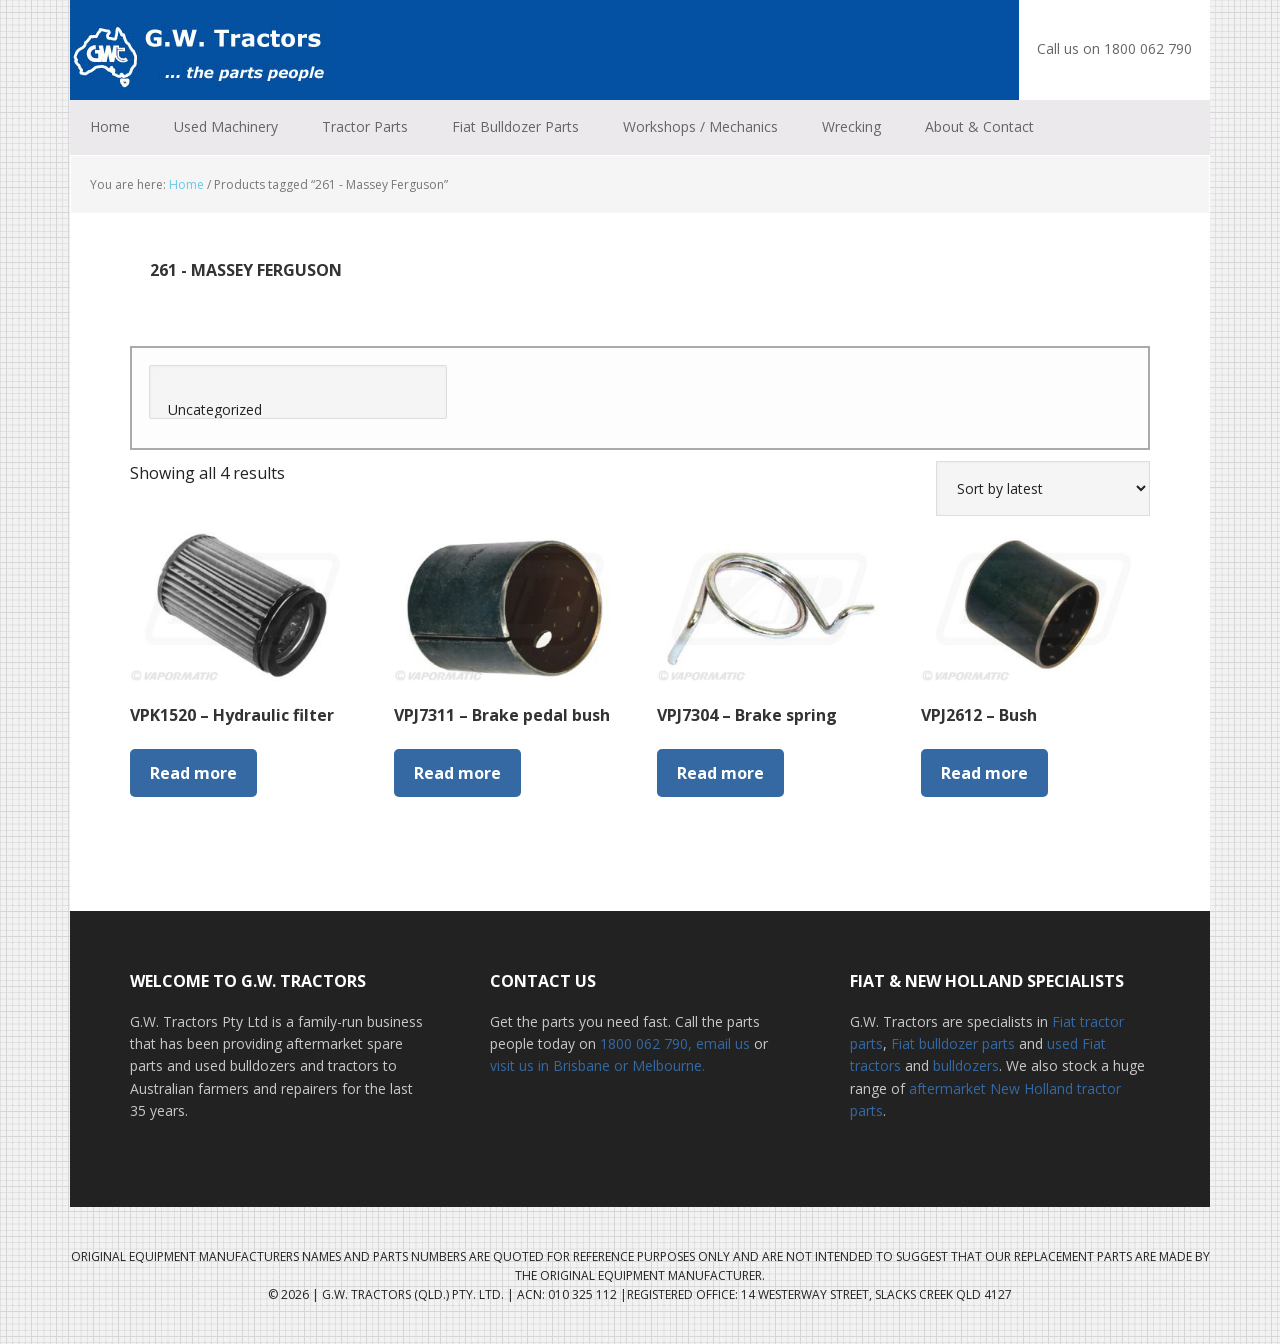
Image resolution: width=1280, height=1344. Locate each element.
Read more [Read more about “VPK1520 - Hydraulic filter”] (193, 773)
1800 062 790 (644, 1043)
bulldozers (966, 1065)
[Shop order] (1043, 488)
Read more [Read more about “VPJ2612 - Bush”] (984, 773)
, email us (721, 1043)
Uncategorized (298, 410)
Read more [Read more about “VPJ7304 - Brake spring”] (720, 773)
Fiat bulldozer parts (953, 1043)
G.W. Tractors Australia (200, 50)
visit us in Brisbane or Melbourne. (597, 1065)
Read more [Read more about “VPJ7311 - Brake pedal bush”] (457, 773)
